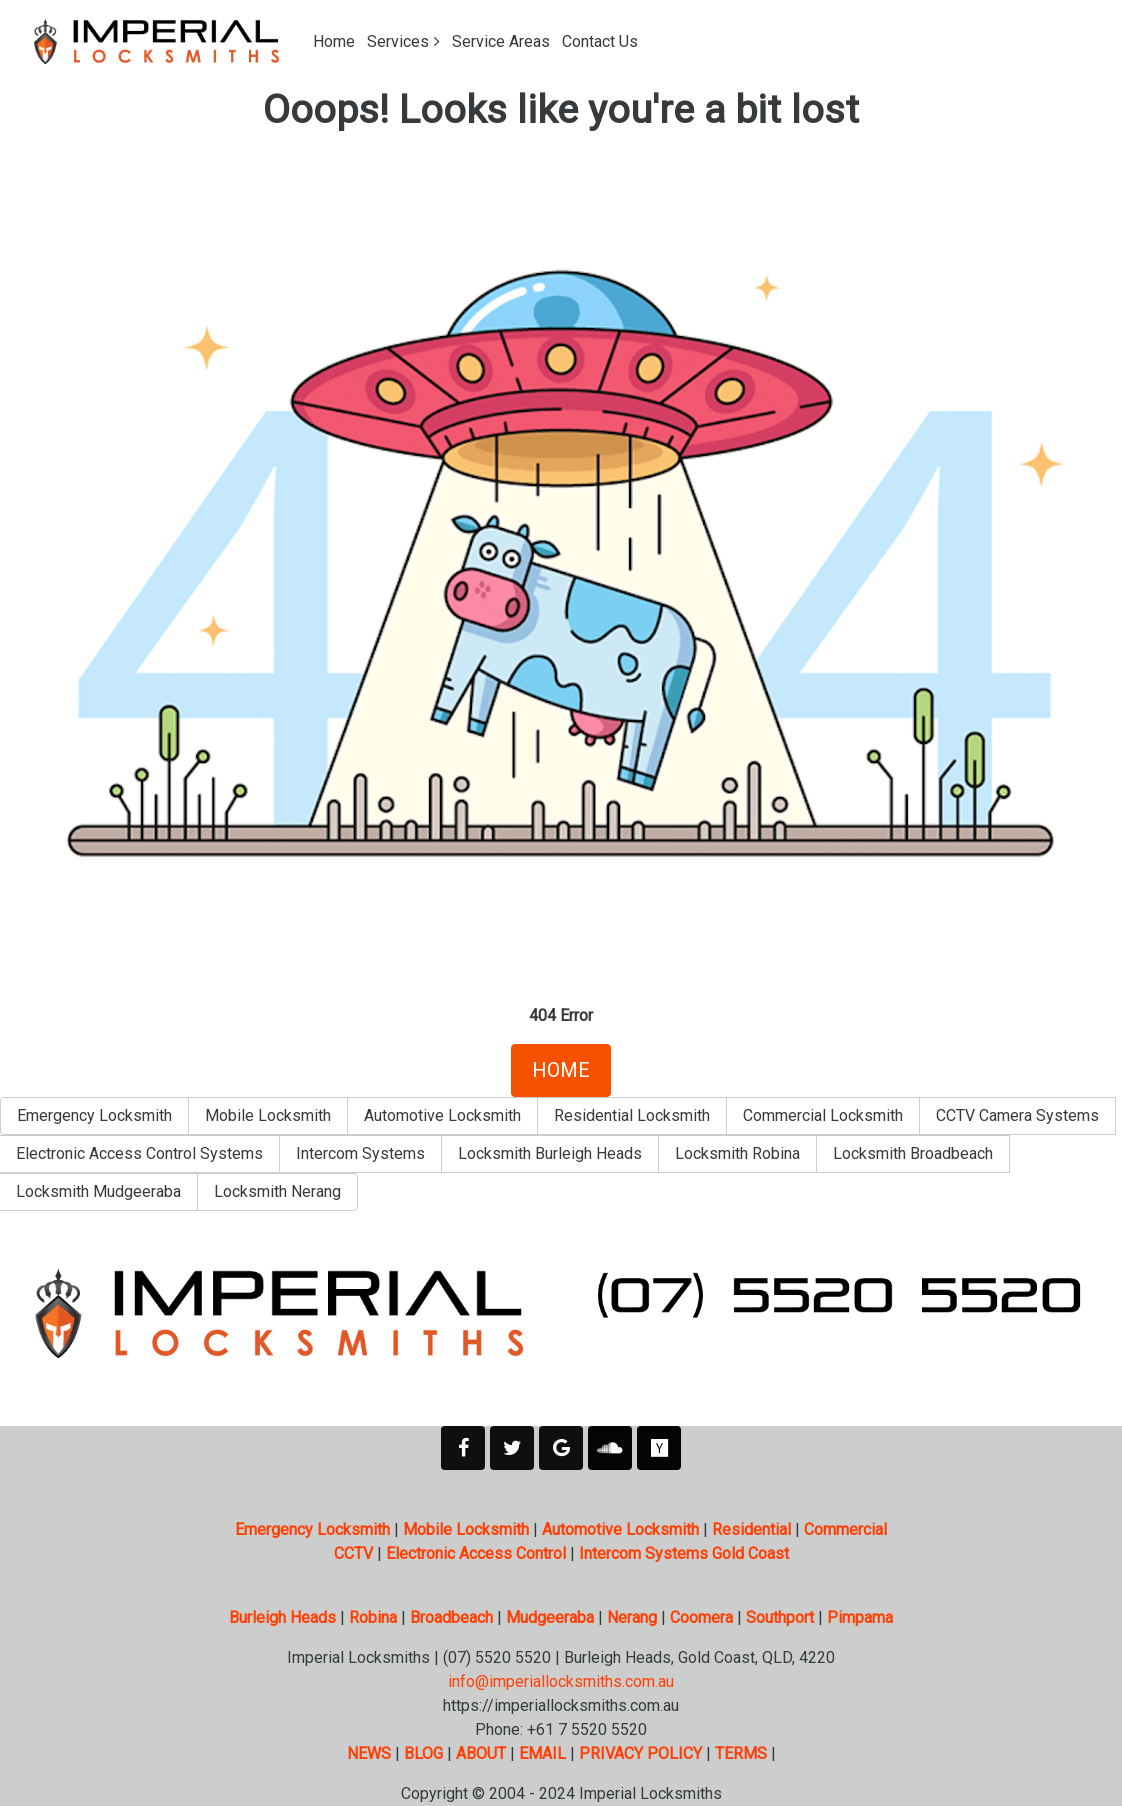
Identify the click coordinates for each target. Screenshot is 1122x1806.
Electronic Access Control (476, 1553)
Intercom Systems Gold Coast (684, 1553)
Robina (373, 1617)
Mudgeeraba (550, 1617)
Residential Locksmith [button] (632, 1115)
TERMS (741, 1753)
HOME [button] (561, 1070)
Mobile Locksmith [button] (268, 1115)
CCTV (353, 1553)
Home (334, 41)
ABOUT (481, 1753)
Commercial (845, 1529)
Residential (751, 1529)
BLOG (423, 1753)
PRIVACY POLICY (640, 1753)
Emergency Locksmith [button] (94, 1115)
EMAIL (542, 1753)
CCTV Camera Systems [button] (1017, 1115)
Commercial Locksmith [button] (823, 1115)
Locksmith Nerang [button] (277, 1191)
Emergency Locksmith (312, 1529)
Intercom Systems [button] (360, 1153)
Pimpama (860, 1617)
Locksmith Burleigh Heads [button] (550, 1153)
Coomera (701, 1617)
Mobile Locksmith (466, 1529)
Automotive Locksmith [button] (442, 1115)
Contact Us (600, 41)
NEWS (369, 1753)
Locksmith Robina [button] (737, 1153)
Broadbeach (451, 1617)
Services (398, 41)
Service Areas (501, 41)
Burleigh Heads (282, 1617)
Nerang (632, 1617)
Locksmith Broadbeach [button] (913, 1153)
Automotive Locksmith (620, 1529)
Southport (780, 1617)
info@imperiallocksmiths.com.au (561, 1681)
